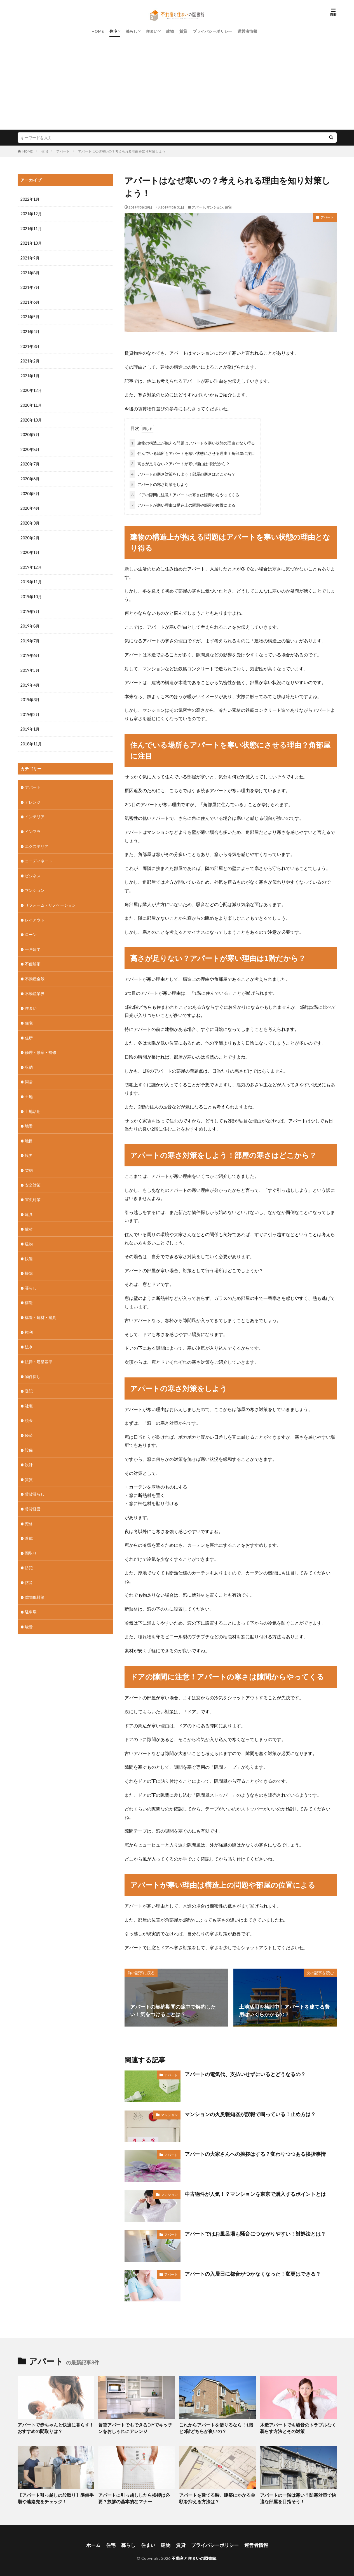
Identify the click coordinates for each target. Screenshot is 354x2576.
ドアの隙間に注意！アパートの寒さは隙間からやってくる (184, 493)
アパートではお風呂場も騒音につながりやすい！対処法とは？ (255, 2232)
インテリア (34, 810)
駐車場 (31, 1596)
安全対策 (33, 1173)
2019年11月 (31, 577)
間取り (31, 1537)
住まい (152, 31)
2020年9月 (29, 432)
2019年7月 (29, 635)
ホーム (97, 2542)
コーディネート (38, 853)
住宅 (113, 31)
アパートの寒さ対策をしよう (159, 483)
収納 (29, 1057)
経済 (29, 1421)
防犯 (29, 1552)
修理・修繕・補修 (40, 1042)
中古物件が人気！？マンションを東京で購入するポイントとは (255, 2193)
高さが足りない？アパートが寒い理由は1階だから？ (180, 462)
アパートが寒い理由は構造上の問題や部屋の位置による (182, 504)
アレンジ (33, 795)
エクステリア (36, 839)
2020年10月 (31, 417)
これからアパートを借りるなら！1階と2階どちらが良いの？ (217, 2427)
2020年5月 (29, 490)
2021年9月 (29, 257)
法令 (29, 1334)
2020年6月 (29, 475)
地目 (29, 1130)
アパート (63, 151)
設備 (29, 1435)
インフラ (33, 824)
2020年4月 (29, 504)
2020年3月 (29, 519)
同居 (29, 1072)
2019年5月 (29, 665)
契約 (29, 1159)
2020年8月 (29, 446)
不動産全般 (34, 970)
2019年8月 (29, 621)
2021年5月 (29, 315)
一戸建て (33, 941)
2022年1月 (29, 199)
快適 (29, 1246)
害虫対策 (33, 1188)
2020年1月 (29, 548)
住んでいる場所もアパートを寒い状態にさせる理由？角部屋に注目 (192, 452)
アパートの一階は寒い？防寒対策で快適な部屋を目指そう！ (298, 2496)
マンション (215, 207)
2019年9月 (29, 606)
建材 (29, 1217)
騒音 (29, 1610)
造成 (29, 1523)
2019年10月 (31, 592)
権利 (29, 1319)
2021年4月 (29, 330)
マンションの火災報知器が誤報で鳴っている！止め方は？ (250, 2113)
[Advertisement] (177, 87)
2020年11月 (31, 403)
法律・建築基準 (38, 1348)
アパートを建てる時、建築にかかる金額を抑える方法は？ (217, 2496)
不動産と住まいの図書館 (194, 2555)
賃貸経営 (33, 1494)
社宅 (29, 1392)
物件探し (33, 1363)
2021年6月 (29, 301)
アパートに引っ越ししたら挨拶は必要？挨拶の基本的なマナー (136, 2496)
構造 (29, 1290)
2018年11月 (31, 737)
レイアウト (34, 911)
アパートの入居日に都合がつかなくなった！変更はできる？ (253, 2272)
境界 (29, 1144)
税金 (29, 1406)
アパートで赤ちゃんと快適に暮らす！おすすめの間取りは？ (55, 2427)
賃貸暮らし (34, 1479)
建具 (29, 1203)
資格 (29, 1508)
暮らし (131, 31)
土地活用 (33, 1101)
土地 (29, 1086)
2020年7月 (29, 461)
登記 (29, 1377)
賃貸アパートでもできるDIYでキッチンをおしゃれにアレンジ (135, 2427)
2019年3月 (29, 694)
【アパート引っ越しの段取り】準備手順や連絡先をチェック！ (55, 2496)
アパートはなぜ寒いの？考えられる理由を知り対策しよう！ (123, 151)
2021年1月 (29, 373)
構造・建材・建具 (40, 1304)
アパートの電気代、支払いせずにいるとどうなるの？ (245, 2073)
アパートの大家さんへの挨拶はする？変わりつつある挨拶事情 (255, 2153)
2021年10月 (31, 242)
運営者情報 (247, 31)
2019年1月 (29, 723)
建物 (170, 31)
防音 (29, 1566)
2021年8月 (29, 272)
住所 (29, 1028)
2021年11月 (31, 228)
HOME (98, 31)
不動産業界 (34, 984)
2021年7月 (29, 286)
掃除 (29, 1261)
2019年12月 (31, 563)
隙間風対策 (34, 1581)
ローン (31, 926)
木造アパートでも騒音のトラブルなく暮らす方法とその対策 (298, 2427)
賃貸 (183, 31)
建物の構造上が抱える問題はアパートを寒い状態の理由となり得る (192, 442)
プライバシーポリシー (212, 31)
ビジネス (33, 868)
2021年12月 (31, 213)
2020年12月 (31, 388)
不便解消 (33, 955)
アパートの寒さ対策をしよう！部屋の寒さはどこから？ (182, 473)
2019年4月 (29, 679)
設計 (29, 1450)
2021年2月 (29, 359)
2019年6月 (29, 650)
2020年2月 (29, 534)
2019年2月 (29, 708)
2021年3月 (29, 344)
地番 (29, 1115)
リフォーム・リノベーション (50, 897)
